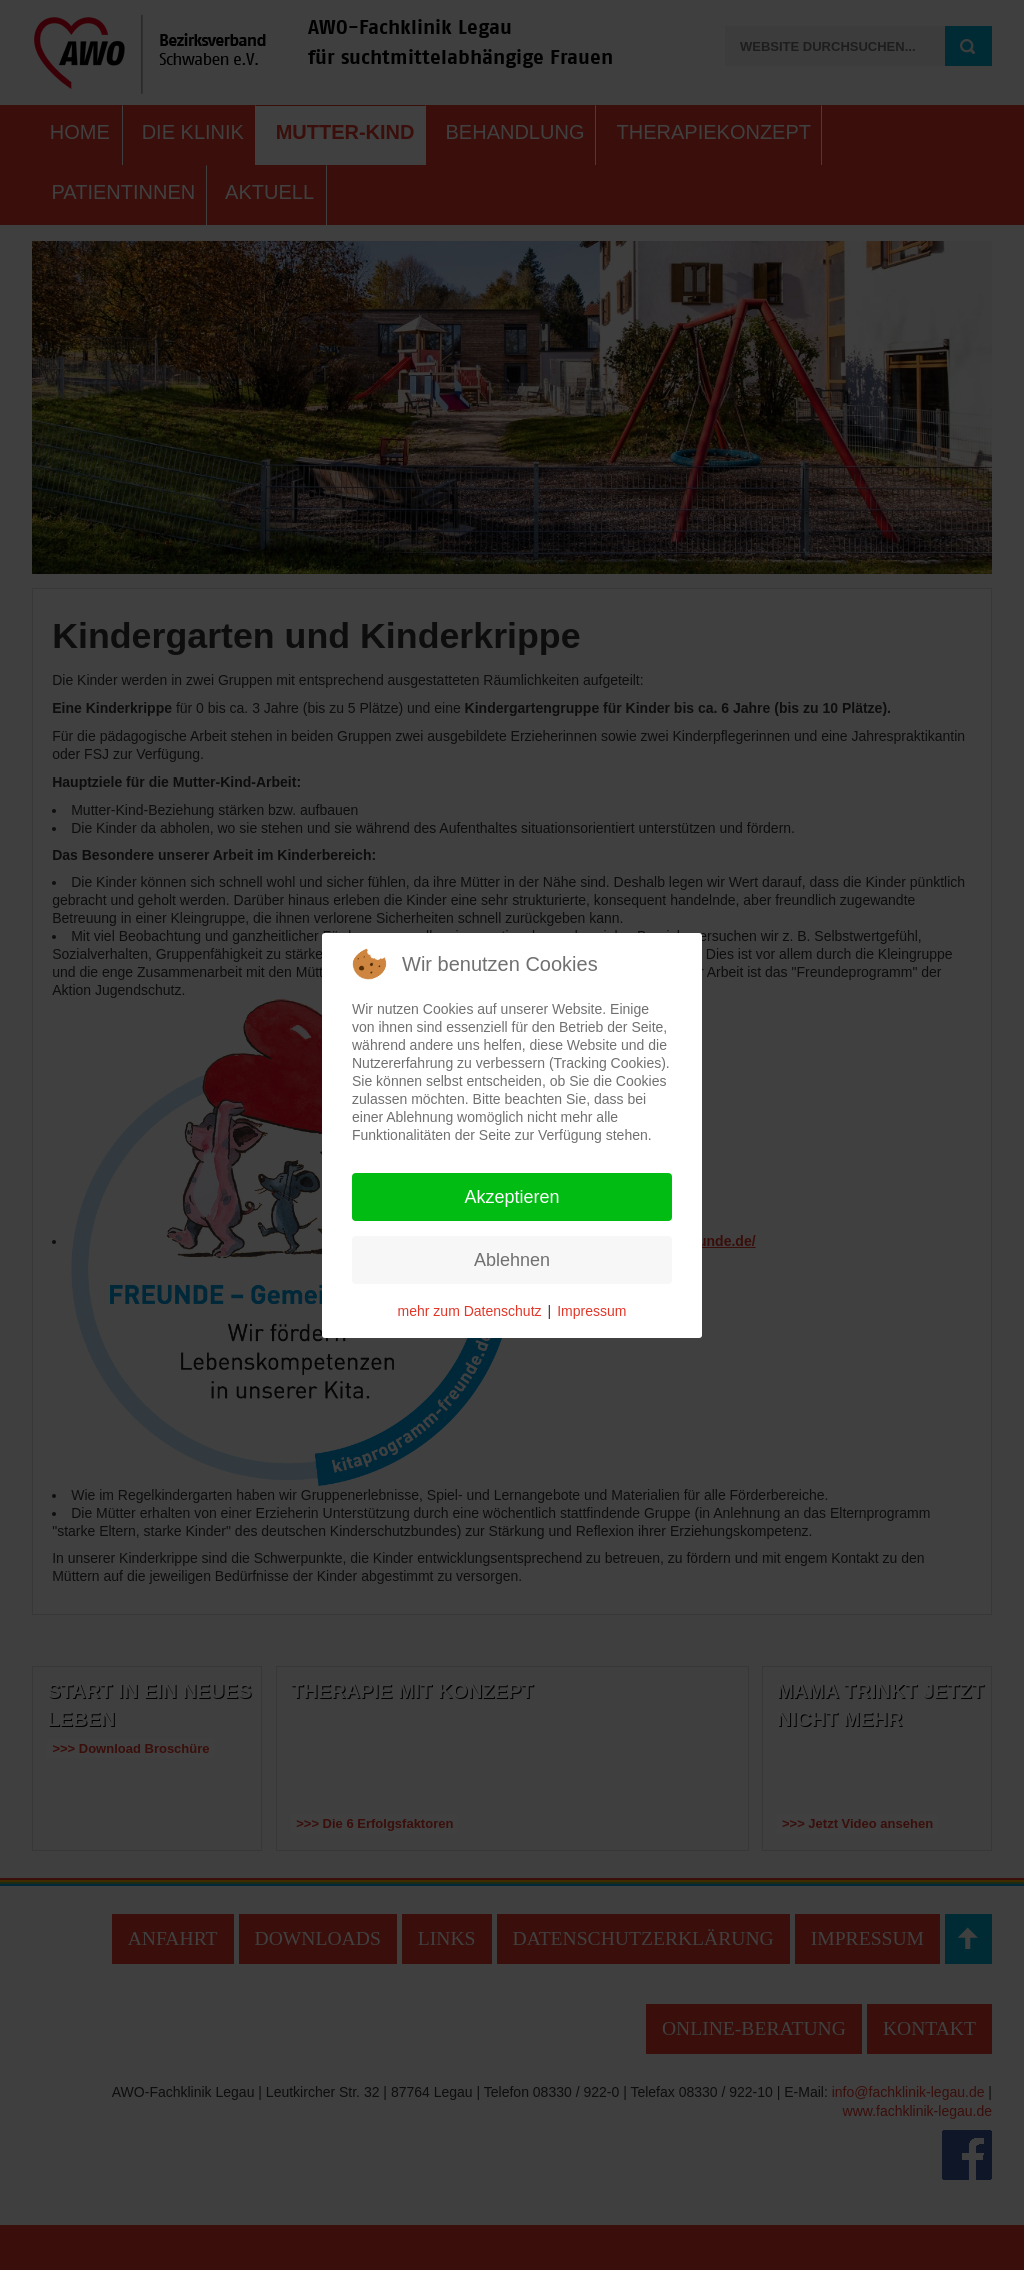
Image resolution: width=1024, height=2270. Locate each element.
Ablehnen (512, 1260)
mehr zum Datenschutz (470, 1311)
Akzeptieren (511, 1197)
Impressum (591, 1311)
